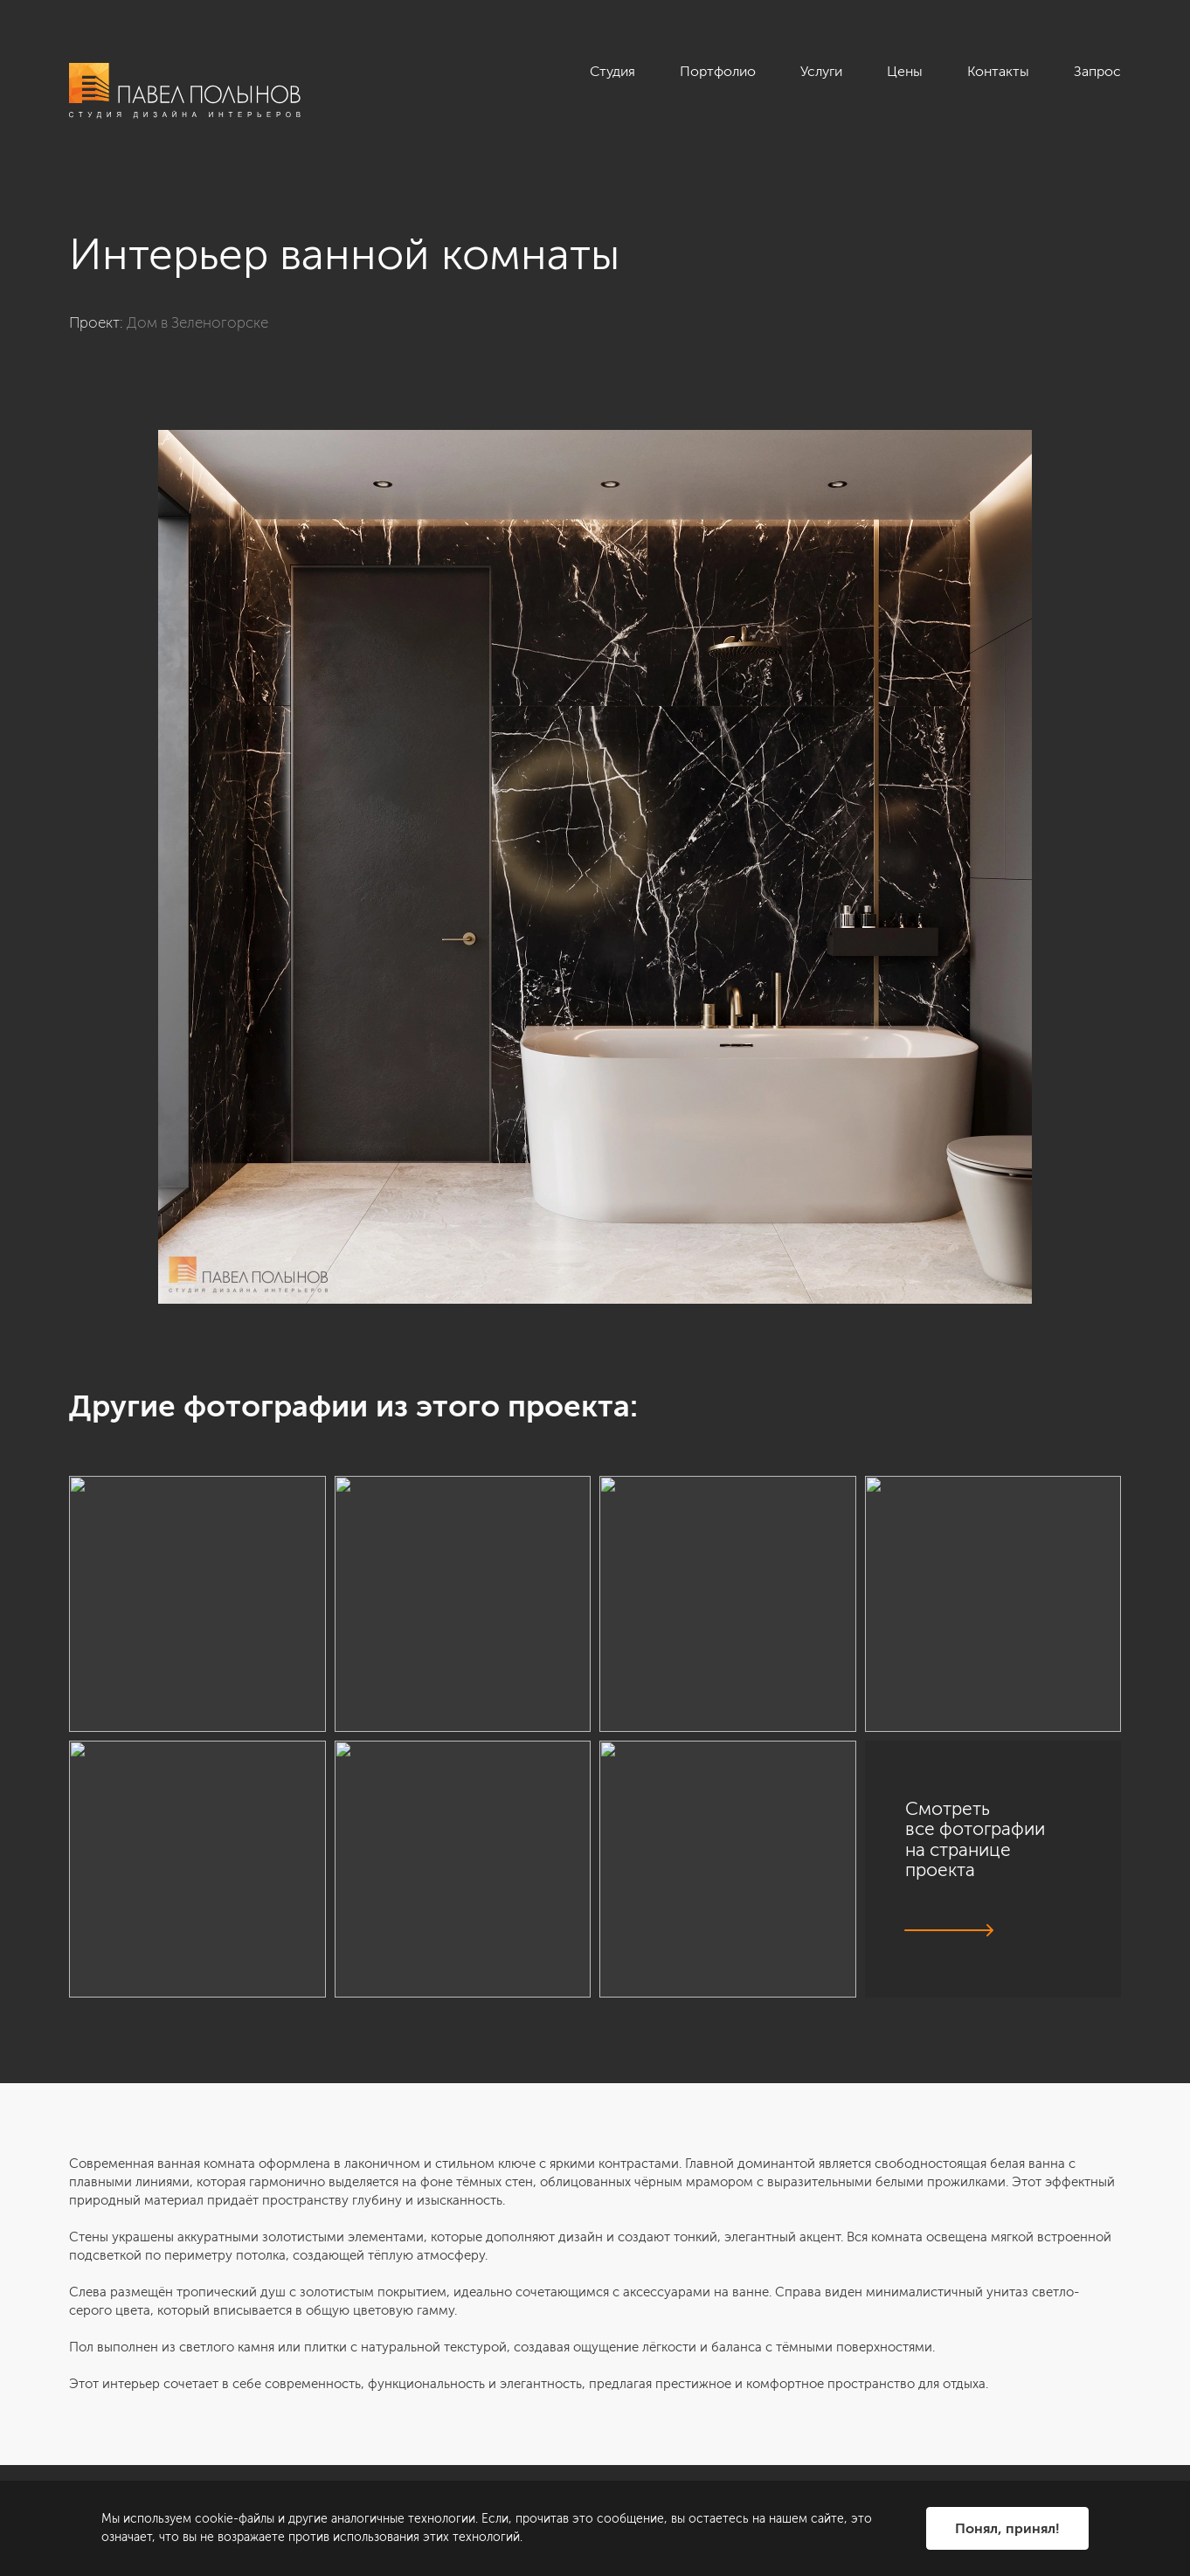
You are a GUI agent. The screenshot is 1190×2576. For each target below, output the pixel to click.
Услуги (821, 71)
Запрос (1097, 71)
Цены (905, 71)
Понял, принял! (1007, 2528)
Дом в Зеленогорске (197, 322)
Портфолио (718, 71)
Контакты (998, 71)
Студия (612, 71)
